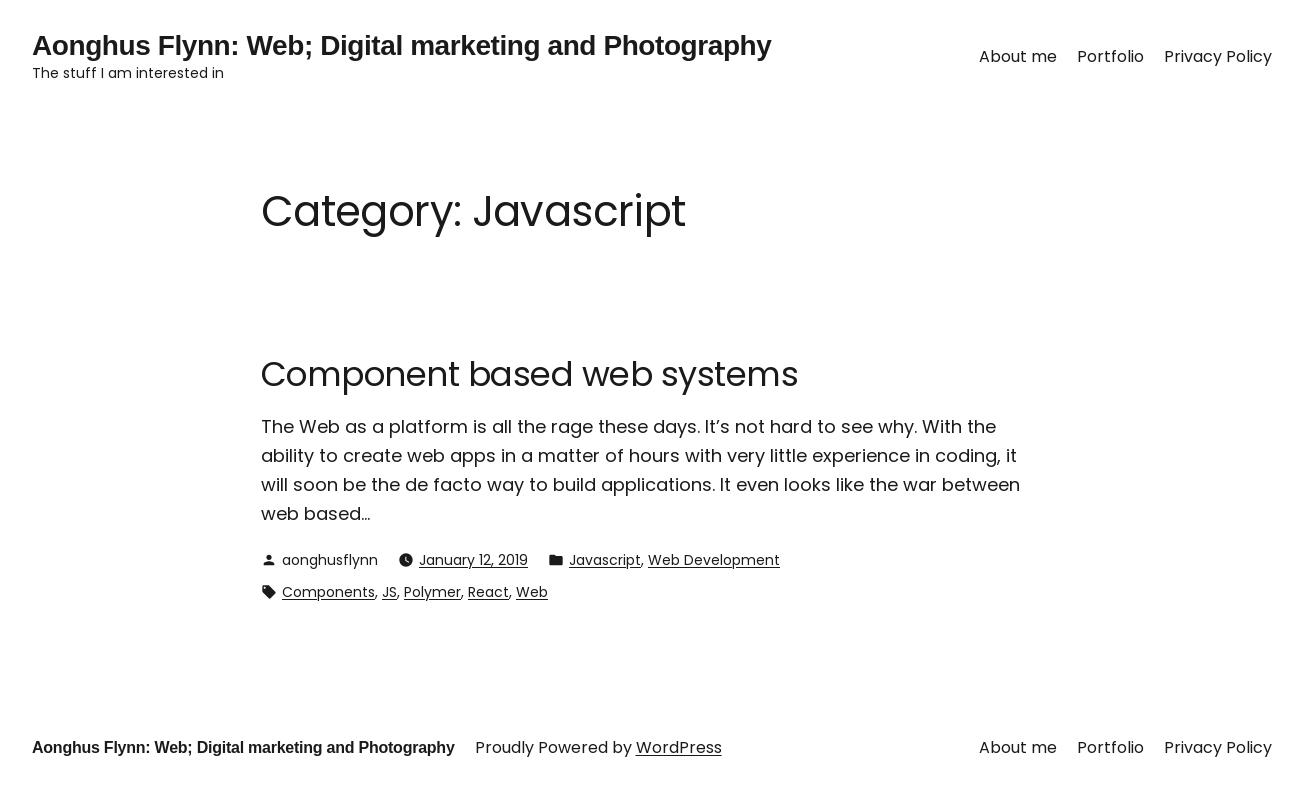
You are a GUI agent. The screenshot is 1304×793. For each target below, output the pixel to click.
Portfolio (1110, 56)
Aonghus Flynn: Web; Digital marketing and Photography (401, 45)
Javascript (605, 560)
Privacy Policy (1218, 56)
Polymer (432, 592)
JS (389, 592)
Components (328, 592)
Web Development (714, 560)
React (488, 592)
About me (1018, 56)
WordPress (679, 747)
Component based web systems (529, 374)
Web (532, 592)
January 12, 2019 (473, 560)
